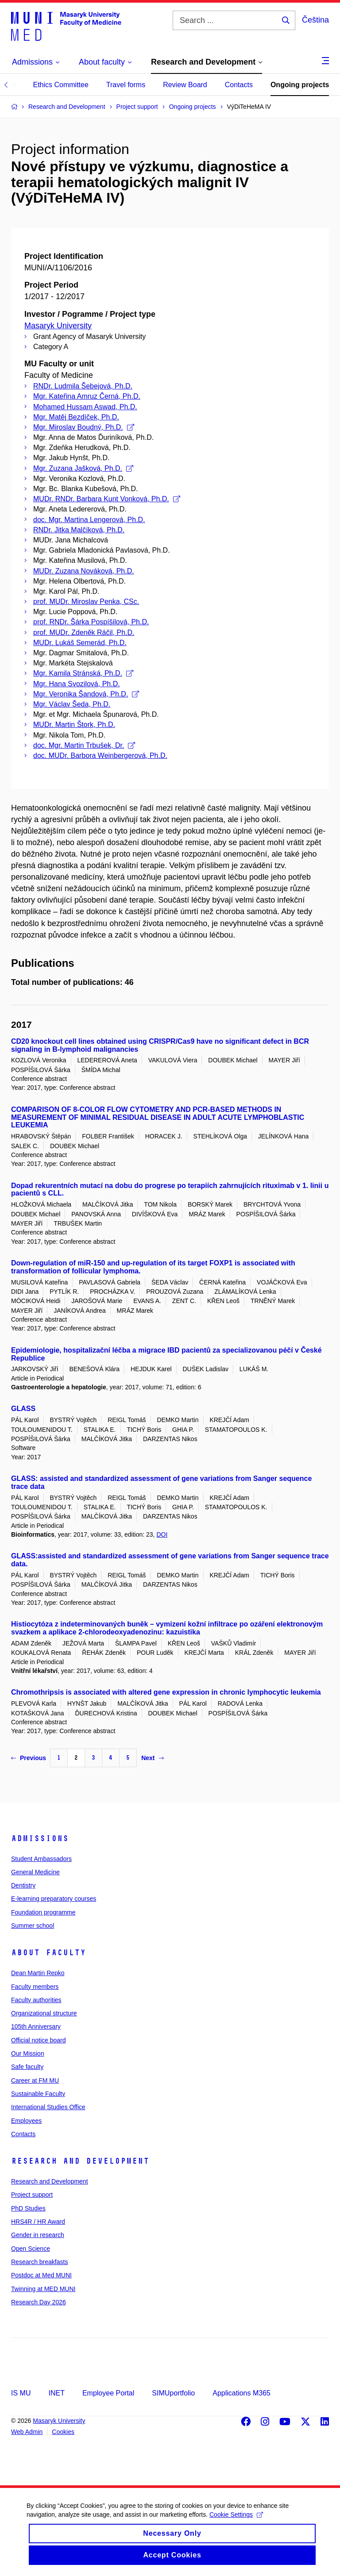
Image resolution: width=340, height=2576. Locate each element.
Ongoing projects (299, 84)
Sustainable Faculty (38, 2093)
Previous (28, 1757)
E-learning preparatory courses (53, 1898)
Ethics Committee (60, 84)
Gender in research (37, 2234)
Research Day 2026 (38, 2302)
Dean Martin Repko (38, 1972)
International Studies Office (48, 2107)
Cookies (63, 2431)
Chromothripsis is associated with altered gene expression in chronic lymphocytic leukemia (166, 1692)
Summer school (32, 1925)
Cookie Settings (236, 2522)
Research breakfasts (39, 2261)
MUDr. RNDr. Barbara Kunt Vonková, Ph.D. (106, 499)
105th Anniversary (36, 2026)
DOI (161, 1534)
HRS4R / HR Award (38, 2221)
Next (152, 1757)
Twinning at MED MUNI (43, 2288)
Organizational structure (44, 2013)
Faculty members (34, 1986)
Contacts (239, 84)
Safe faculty (27, 2066)
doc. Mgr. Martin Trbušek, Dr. (84, 745)
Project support (32, 2194)
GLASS (23, 1408)
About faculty (48, 1952)
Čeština (315, 19)
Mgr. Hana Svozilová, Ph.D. (76, 684)
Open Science (30, 2248)
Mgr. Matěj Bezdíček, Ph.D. (76, 417)
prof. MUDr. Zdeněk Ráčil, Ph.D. (84, 632)
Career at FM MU (35, 2080)
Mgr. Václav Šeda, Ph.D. (71, 704)
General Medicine (35, 1872)
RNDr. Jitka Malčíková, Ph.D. (78, 530)
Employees (26, 2120)
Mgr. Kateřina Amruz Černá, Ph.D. (86, 396)
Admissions (40, 1838)
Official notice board (38, 2040)
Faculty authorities (36, 1999)
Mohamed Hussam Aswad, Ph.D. (85, 407)
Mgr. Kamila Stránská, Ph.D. (83, 673)
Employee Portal (108, 2393)
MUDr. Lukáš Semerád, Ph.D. (80, 642)
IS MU (21, 2393)
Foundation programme (43, 1912)
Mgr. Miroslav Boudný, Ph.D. (83, 427)
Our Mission (27, 2053)
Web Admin (26, 2431)
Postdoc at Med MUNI (41, 2275)
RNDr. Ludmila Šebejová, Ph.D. (82, 386)
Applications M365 (241, 2393)
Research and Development (80, 2161)
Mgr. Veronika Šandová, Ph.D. (86, 694)
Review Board (185, 84)
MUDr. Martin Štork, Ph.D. (74, 724)
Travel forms (125, 84)
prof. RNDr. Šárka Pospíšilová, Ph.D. (91, 622)
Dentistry (23, 1885)
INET (56, 2393)
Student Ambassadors (41, 1858)
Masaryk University (58, 325)
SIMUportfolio (173, 2393)
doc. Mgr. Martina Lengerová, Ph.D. (89, 519)
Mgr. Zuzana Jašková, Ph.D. (83, 468)
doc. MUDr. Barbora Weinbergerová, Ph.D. (100, 755)
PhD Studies (28, 2208)
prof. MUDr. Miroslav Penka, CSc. (86, 601)
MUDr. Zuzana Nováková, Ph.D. (83, 571)
